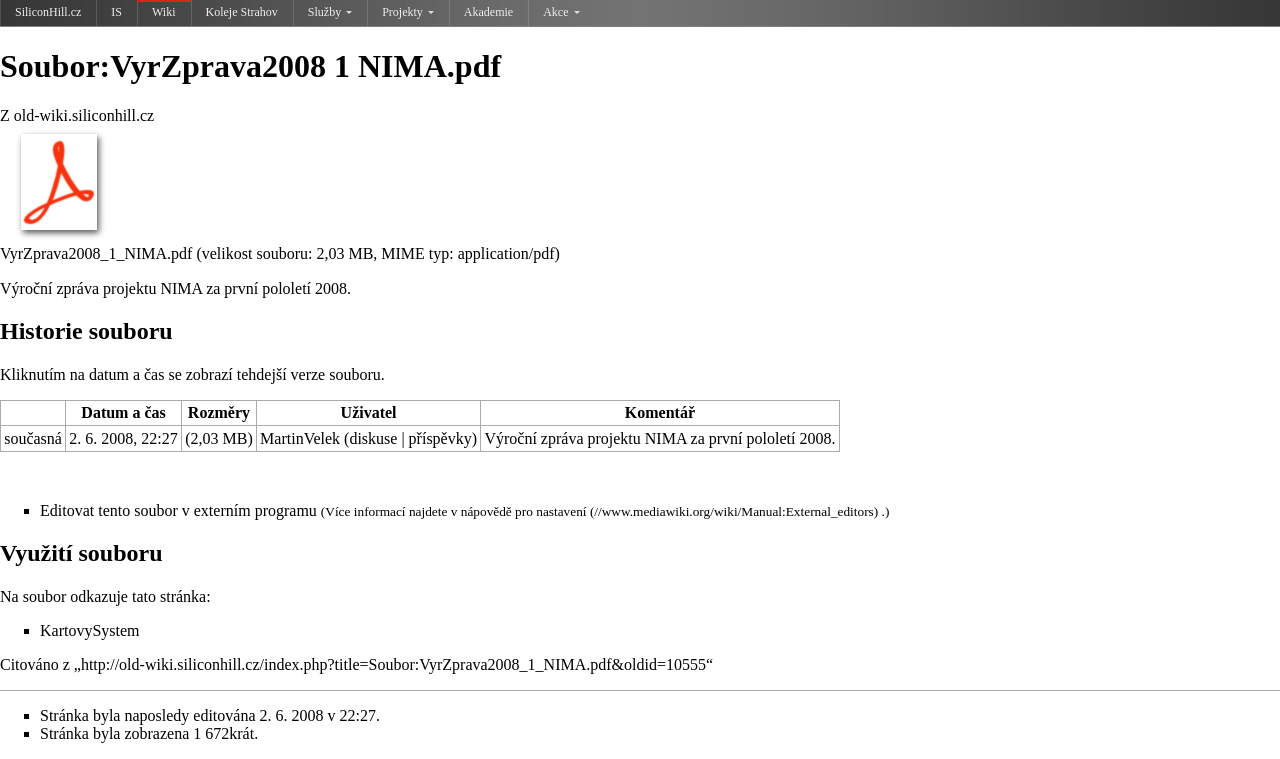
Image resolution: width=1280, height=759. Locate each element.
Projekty (408, 12)
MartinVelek (300, 438)
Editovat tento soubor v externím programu (178, 510)
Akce (561, 12)
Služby (330, 12)
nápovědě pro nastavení (524, 511)
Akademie (488, 12)
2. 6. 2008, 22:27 (123, 438)
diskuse (373, 438)
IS (116, 12)
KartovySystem (90, 630)
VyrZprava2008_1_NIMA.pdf (96, 253)
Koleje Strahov (242, 12)
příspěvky (440, 438)
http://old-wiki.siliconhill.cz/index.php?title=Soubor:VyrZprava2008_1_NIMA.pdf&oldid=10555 (393, 664)
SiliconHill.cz (48, 12)
